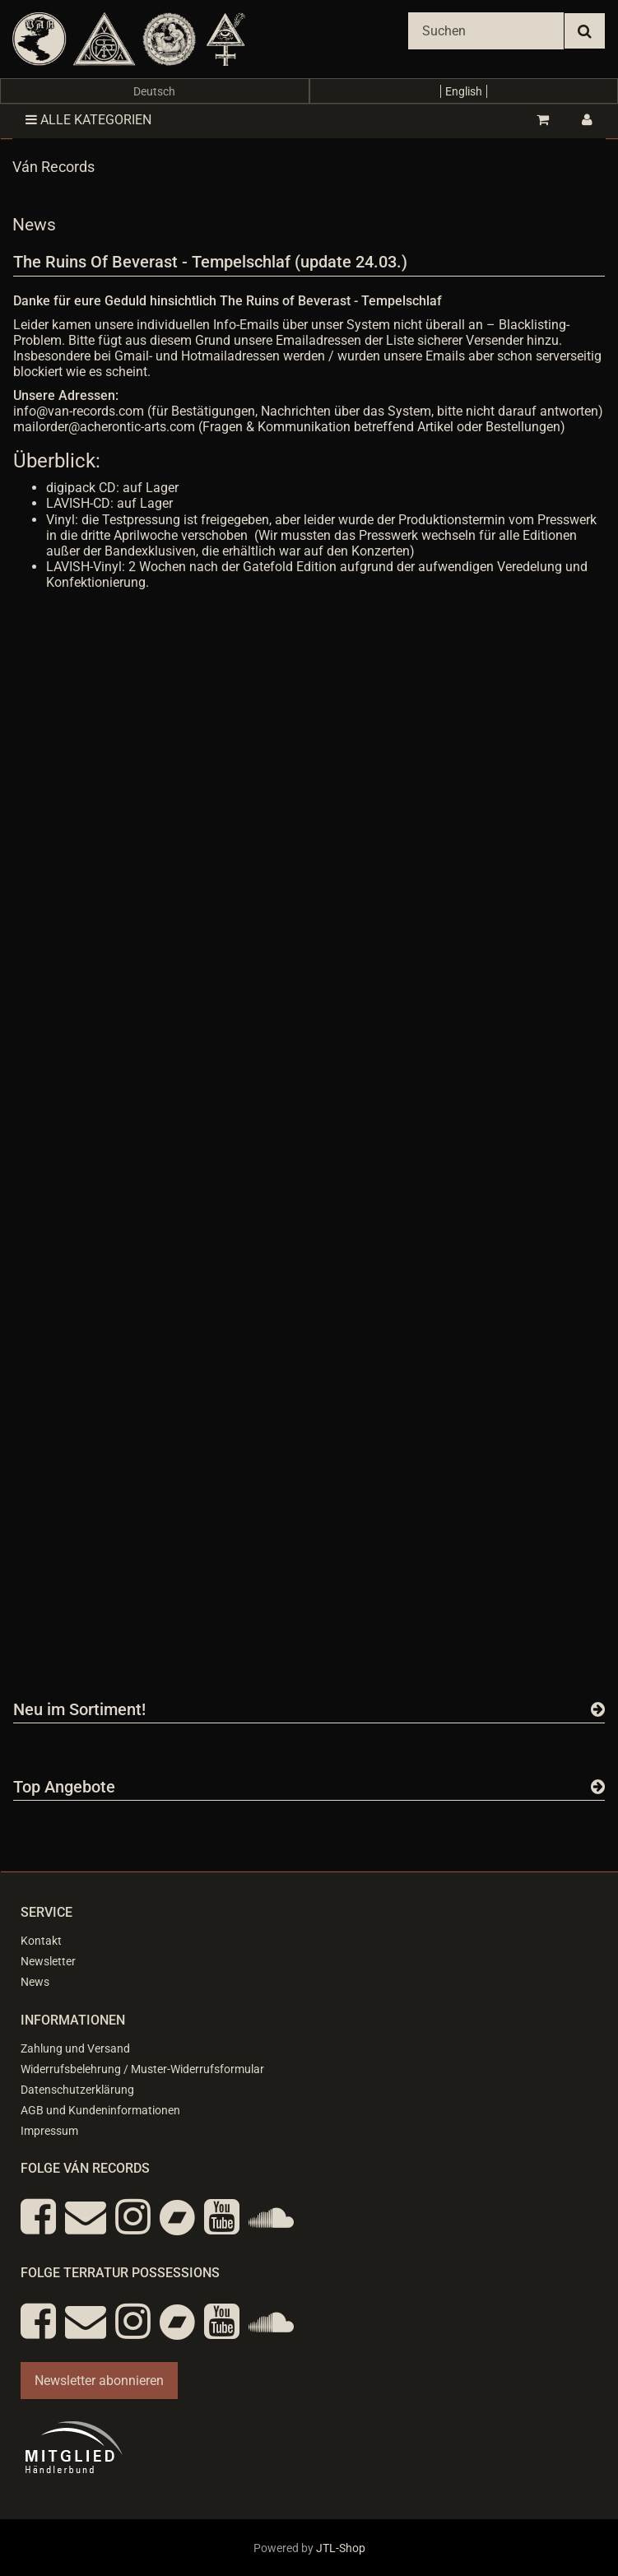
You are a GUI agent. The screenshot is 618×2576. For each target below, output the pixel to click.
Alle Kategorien (88, 120)
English (463, 91)
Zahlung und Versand (75, 2048)
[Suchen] (486, 30)
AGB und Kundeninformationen (100, 2110)
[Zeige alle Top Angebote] (598, 1787)
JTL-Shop (340, 2548)
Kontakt (41, 1940)
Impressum (49, 2130)
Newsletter (48, 1961)
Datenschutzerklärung (77, 2089)
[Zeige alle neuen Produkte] (598, 1709)
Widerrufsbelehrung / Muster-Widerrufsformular (142, 2069)
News (35, 1981)
